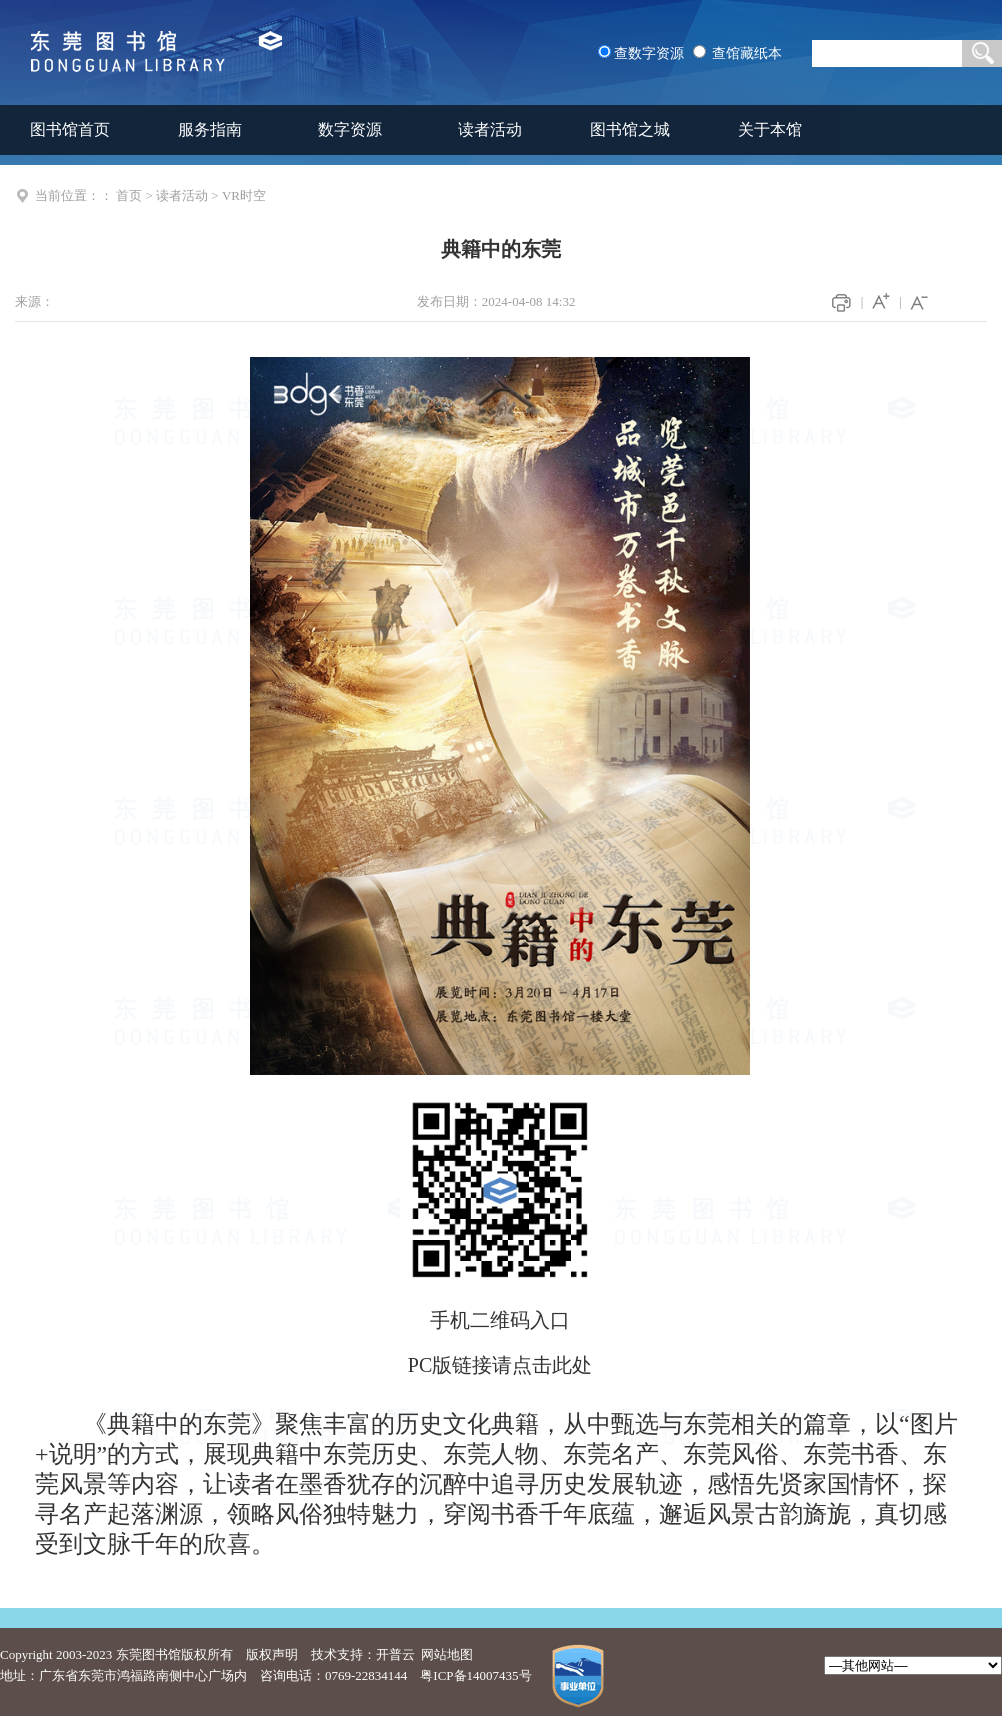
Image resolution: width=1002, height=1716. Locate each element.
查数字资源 (649, 53)
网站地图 (447, 1654)
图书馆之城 (630, 129)
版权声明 (272, 1654)
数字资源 (350, 129)
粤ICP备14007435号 (475, 1675)
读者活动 (490, 129)
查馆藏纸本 (747, 53)
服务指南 (210, 129)
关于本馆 (770, 129)
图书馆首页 (70, 129)
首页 (129, 195)
